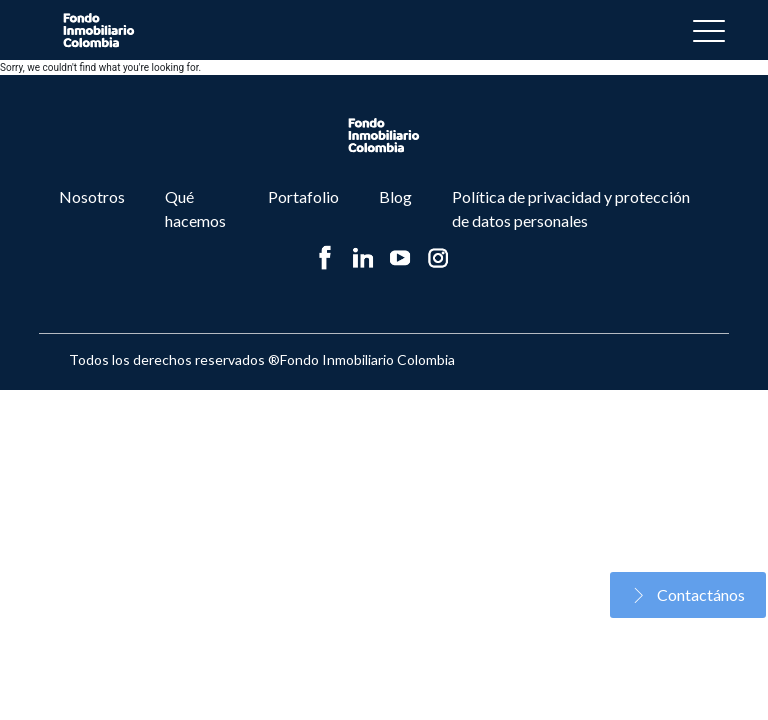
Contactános (688, 594)
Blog (395, 196)
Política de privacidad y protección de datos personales (571, 208)
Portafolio (303, 196)
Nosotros (92, 196)
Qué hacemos (195, 208)
